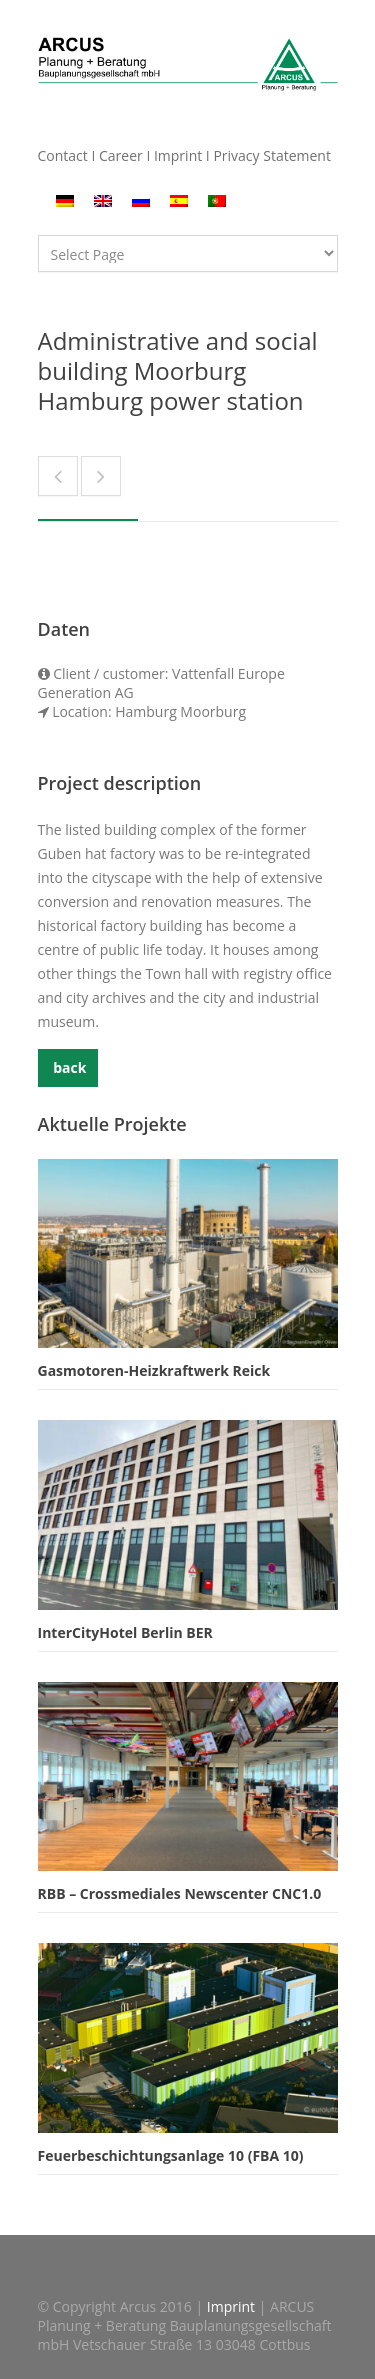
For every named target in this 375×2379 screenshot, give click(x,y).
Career (121, 155)
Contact (63, 155)
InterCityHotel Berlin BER (125, 1632)
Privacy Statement (272, 155)
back (68, 1067)
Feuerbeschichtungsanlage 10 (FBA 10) (171, 2155)
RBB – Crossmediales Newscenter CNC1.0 (180, 1893)
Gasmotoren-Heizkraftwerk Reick (154, 1370)
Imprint (178, 155)
